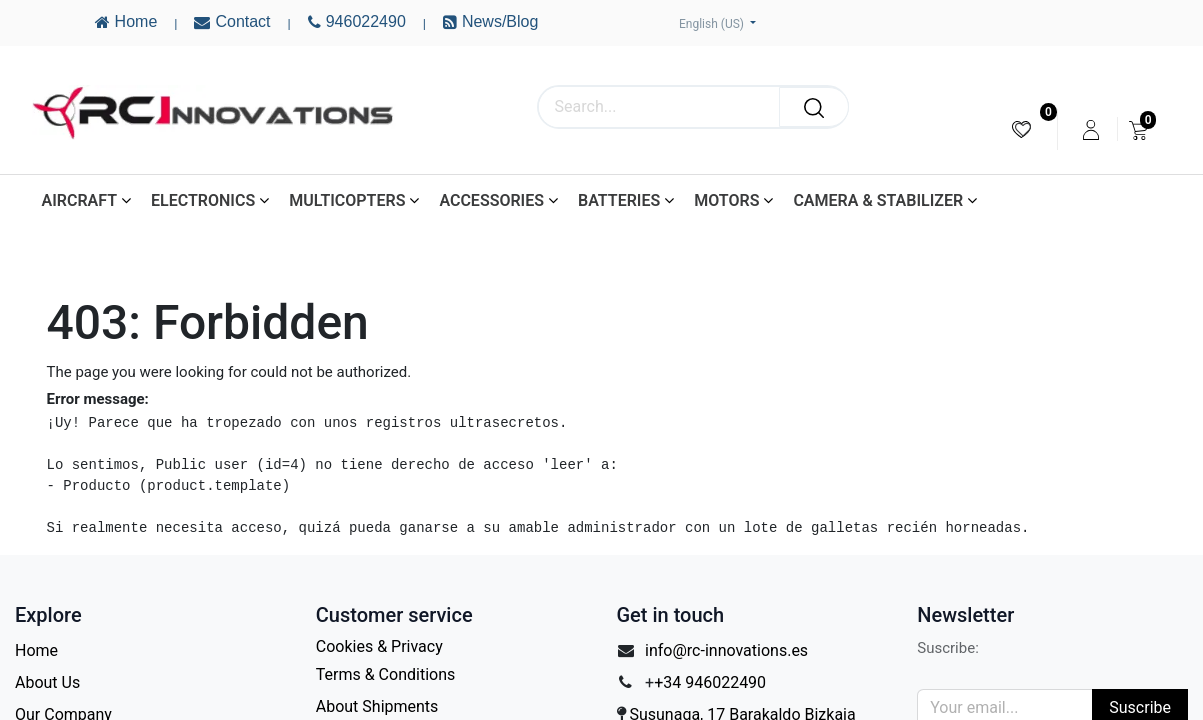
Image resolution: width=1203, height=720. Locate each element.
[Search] (814, 107)
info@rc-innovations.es (726, 650)
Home (36, 650)
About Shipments (377, 706)
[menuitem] (1021, 129)
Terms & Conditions (386, 674)
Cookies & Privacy (379, 646)
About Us (47, 682)
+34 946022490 (710, 682)
